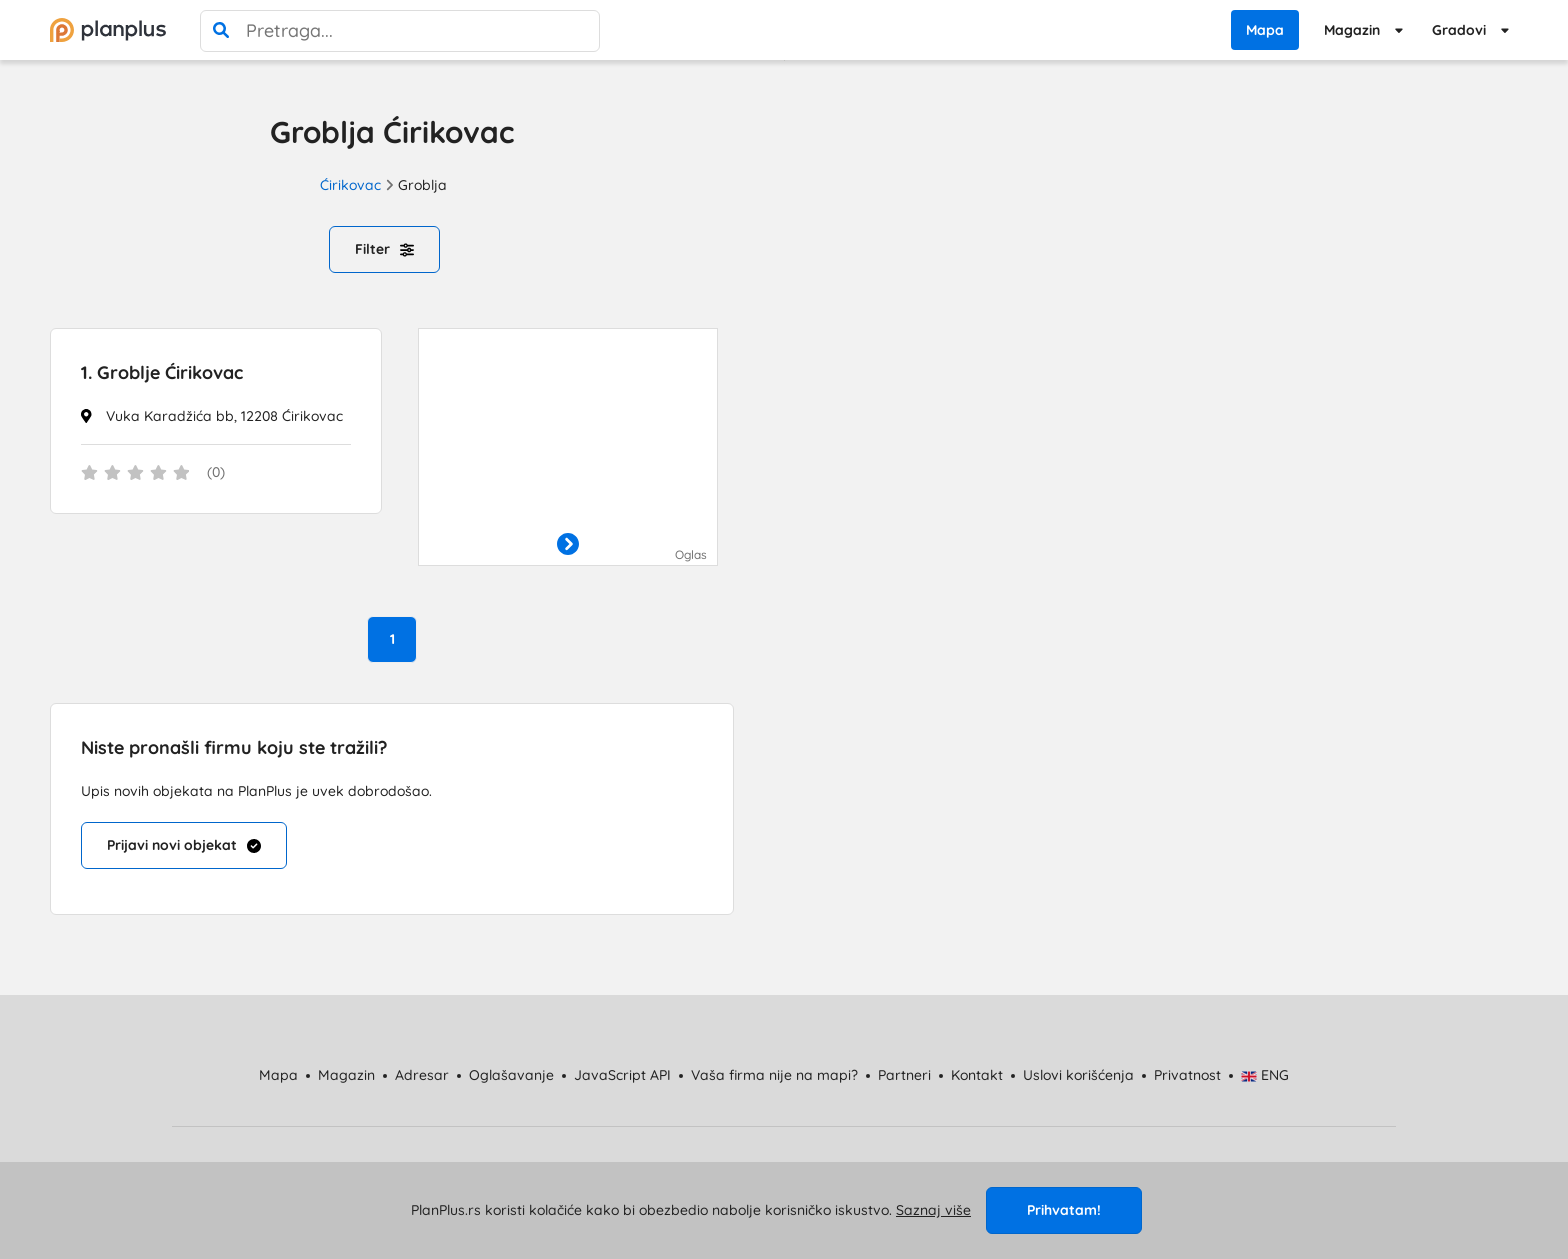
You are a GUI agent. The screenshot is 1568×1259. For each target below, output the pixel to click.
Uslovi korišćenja (1078, 1075)
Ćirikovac (350, 185)
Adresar (422, 1075)
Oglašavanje (511, 1075)
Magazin (1352, 30)
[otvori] (568, 545)
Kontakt (977, 1075)
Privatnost (1187, 1075)
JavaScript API (622, 1075)
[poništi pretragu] (579, 31)
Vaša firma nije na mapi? (774, 1075)
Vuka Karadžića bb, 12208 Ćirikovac (224, 416)
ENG (1265, 1075)
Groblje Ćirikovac (162, 372)
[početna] (108, 30)
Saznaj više (933, 1210)
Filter (384, 249)
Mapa (1265, 30)
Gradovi (1459, 30)
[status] (216, 474)
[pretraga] (221, 31)
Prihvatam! (1064, 1210)
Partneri (904, 1075)
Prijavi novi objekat (184, 845)
